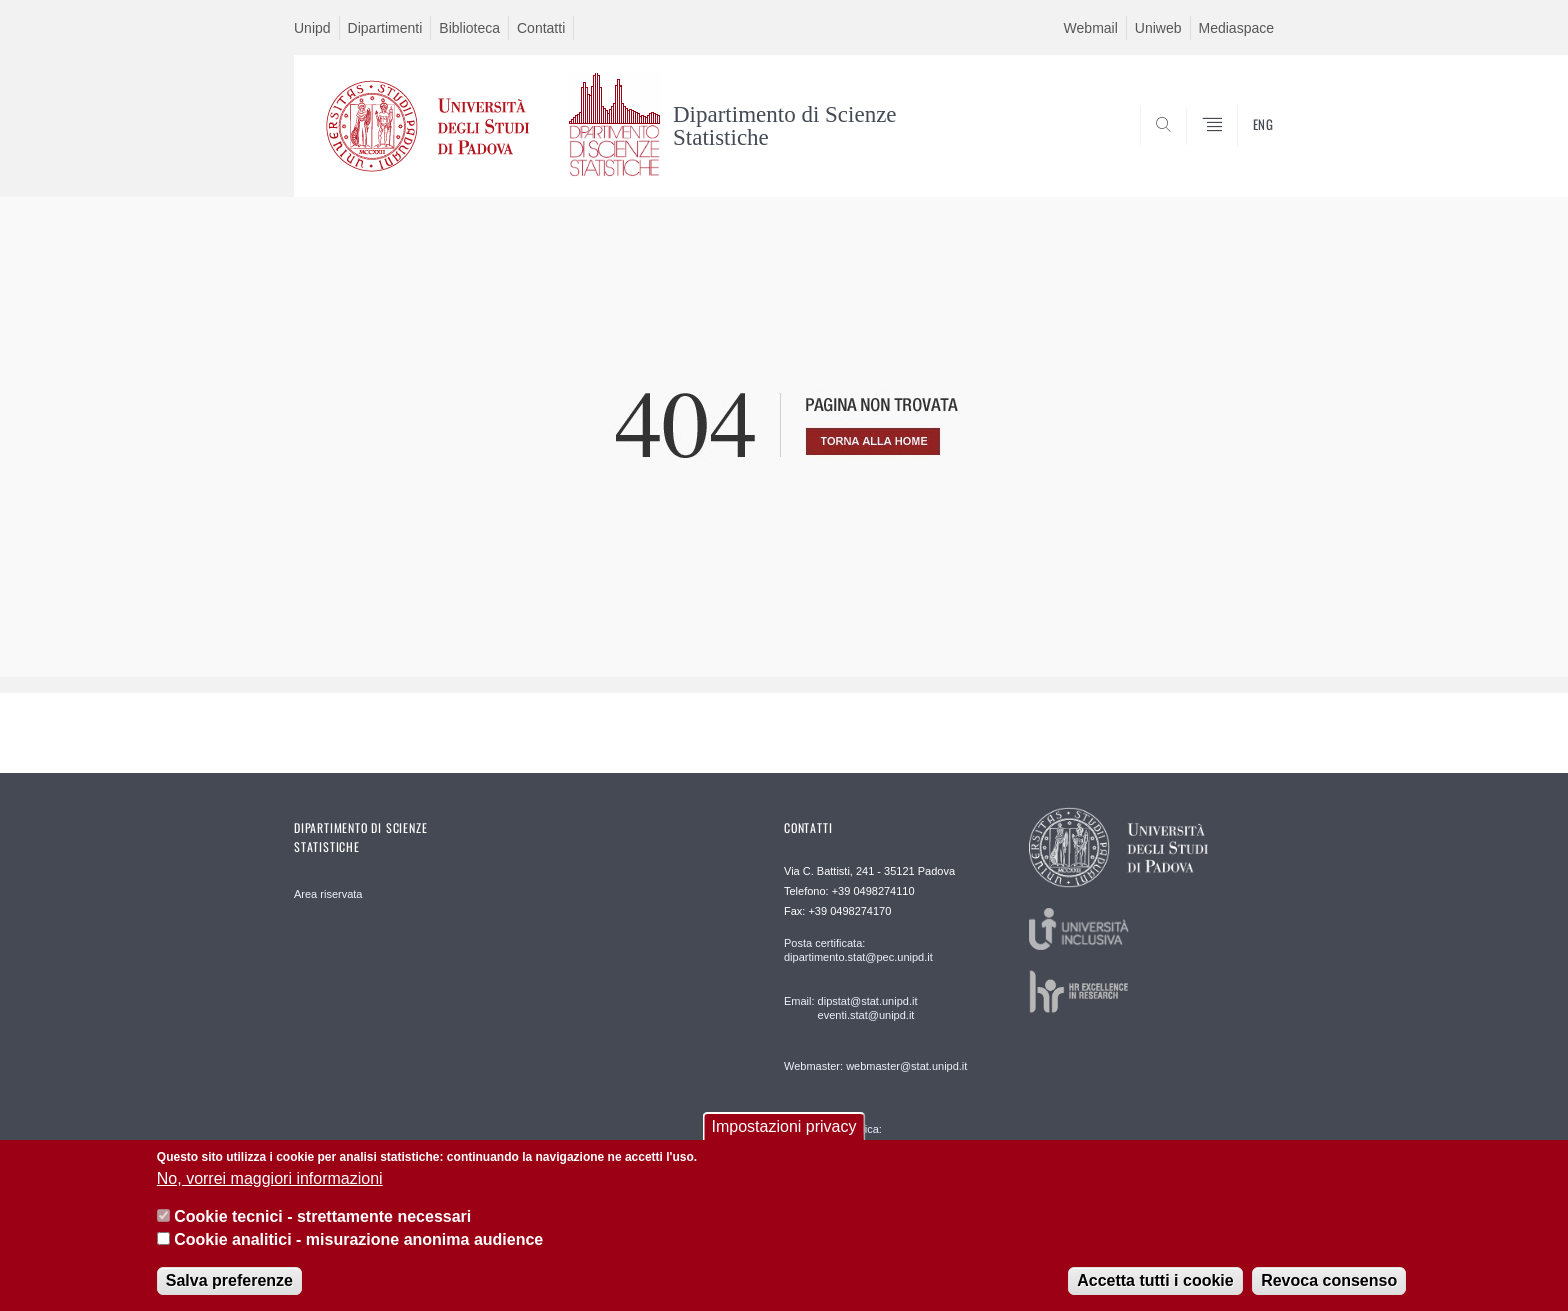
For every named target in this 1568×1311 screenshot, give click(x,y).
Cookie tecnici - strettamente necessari (322, 1216)
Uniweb (1158, 28)
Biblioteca (469, 28)
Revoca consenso (1329, 1280)
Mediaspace (1237, 28)
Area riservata (328, 894)
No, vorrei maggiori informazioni (270, 1178)
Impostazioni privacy (784, 1126)
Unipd (312, 28)
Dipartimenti (385, 28)
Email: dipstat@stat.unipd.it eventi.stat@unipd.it (850, 1008)
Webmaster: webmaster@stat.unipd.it (875, 1066)
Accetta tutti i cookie (1155, 1280)
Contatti (541, 28)
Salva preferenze (229, 1280)
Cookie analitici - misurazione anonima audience (358, 1239)
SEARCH (1239, 148)
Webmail (1091, 28)
